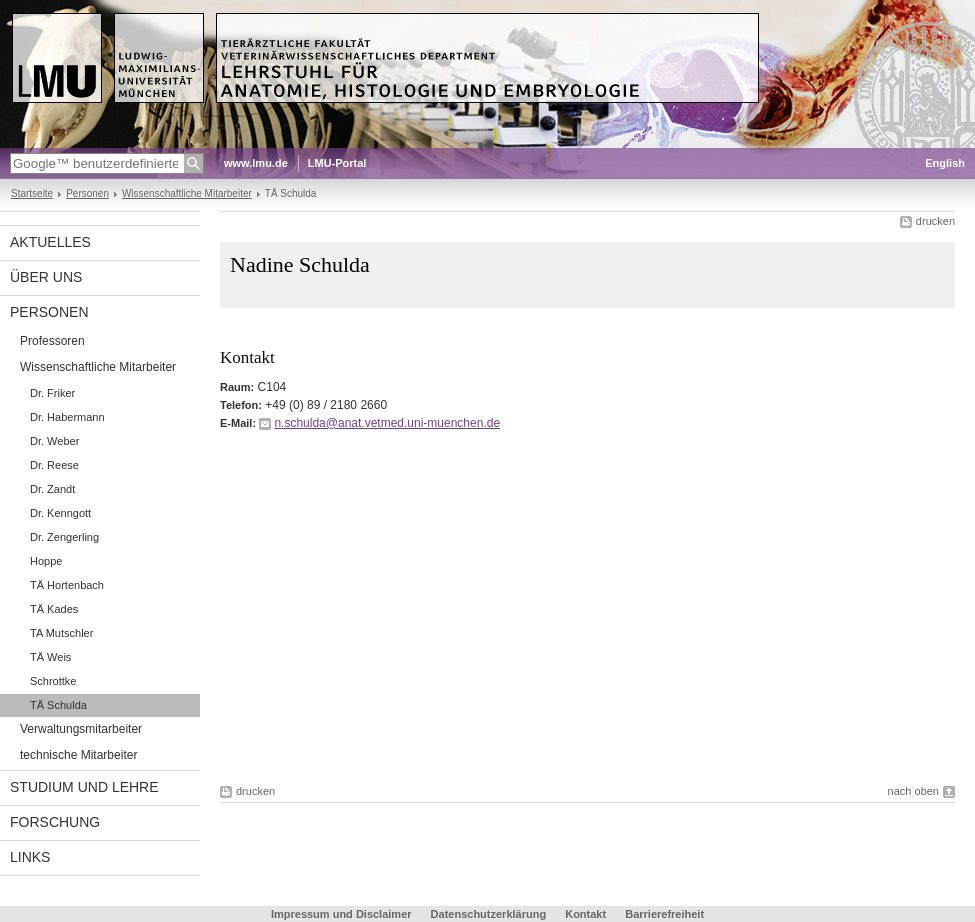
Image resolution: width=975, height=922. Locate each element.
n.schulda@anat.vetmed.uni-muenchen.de (387, 423)
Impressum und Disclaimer (341, 914)
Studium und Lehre (84, 787)
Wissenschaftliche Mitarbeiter (187, 193)
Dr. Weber (54, 441)
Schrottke (53, 681)
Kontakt (585, 914)
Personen (87, 193)
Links (30, 857)
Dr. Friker (52, 393)
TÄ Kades (54, 609)
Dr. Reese (54, 465)
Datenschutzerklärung (489, 914)
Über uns (46, 277)
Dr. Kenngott (60, 513)
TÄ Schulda (58, 705)
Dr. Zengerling (64, 537)
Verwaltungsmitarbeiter (81, 729)
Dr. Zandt (52, 489)
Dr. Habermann (67, 417)
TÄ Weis (50, 657)
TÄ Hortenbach (67, 585)
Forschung (55, 822)
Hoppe (46, 561)
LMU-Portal (337, 163)
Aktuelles (50, 242)
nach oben (913, 791)
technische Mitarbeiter (78, 755)
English (945, 163)
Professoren (52, 341)
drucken (935, 221)
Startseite (32, 193)
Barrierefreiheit (664, 914)
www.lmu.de (256, 163)
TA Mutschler (61, 633)
